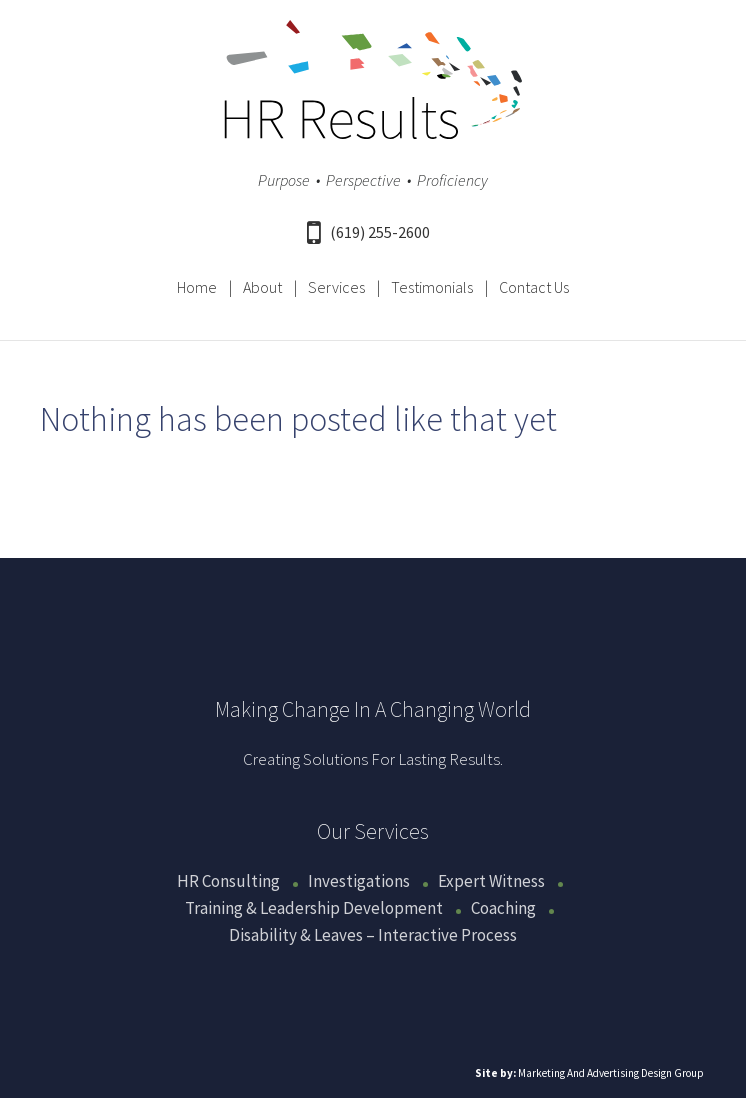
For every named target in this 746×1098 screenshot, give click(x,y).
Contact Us (534, 287)
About (262, 287)
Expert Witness (491, 881)
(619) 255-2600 (368, 232)
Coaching (503, 908)
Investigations (359, 881)
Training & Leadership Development (314, 908)
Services (336, 287)
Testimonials (432, 287)
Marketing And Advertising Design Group (611, 1073)
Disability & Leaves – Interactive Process (373, 935)
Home (197, 287)
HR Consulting (228, 881)
